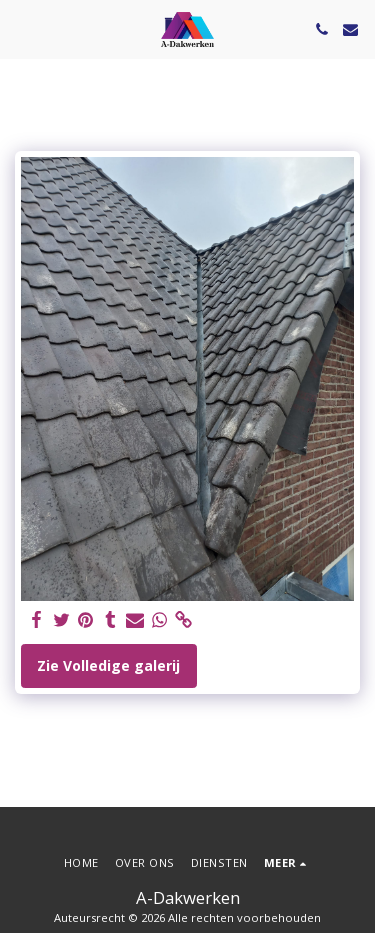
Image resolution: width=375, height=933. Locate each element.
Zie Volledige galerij (108, 665)
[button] (22, 28)
